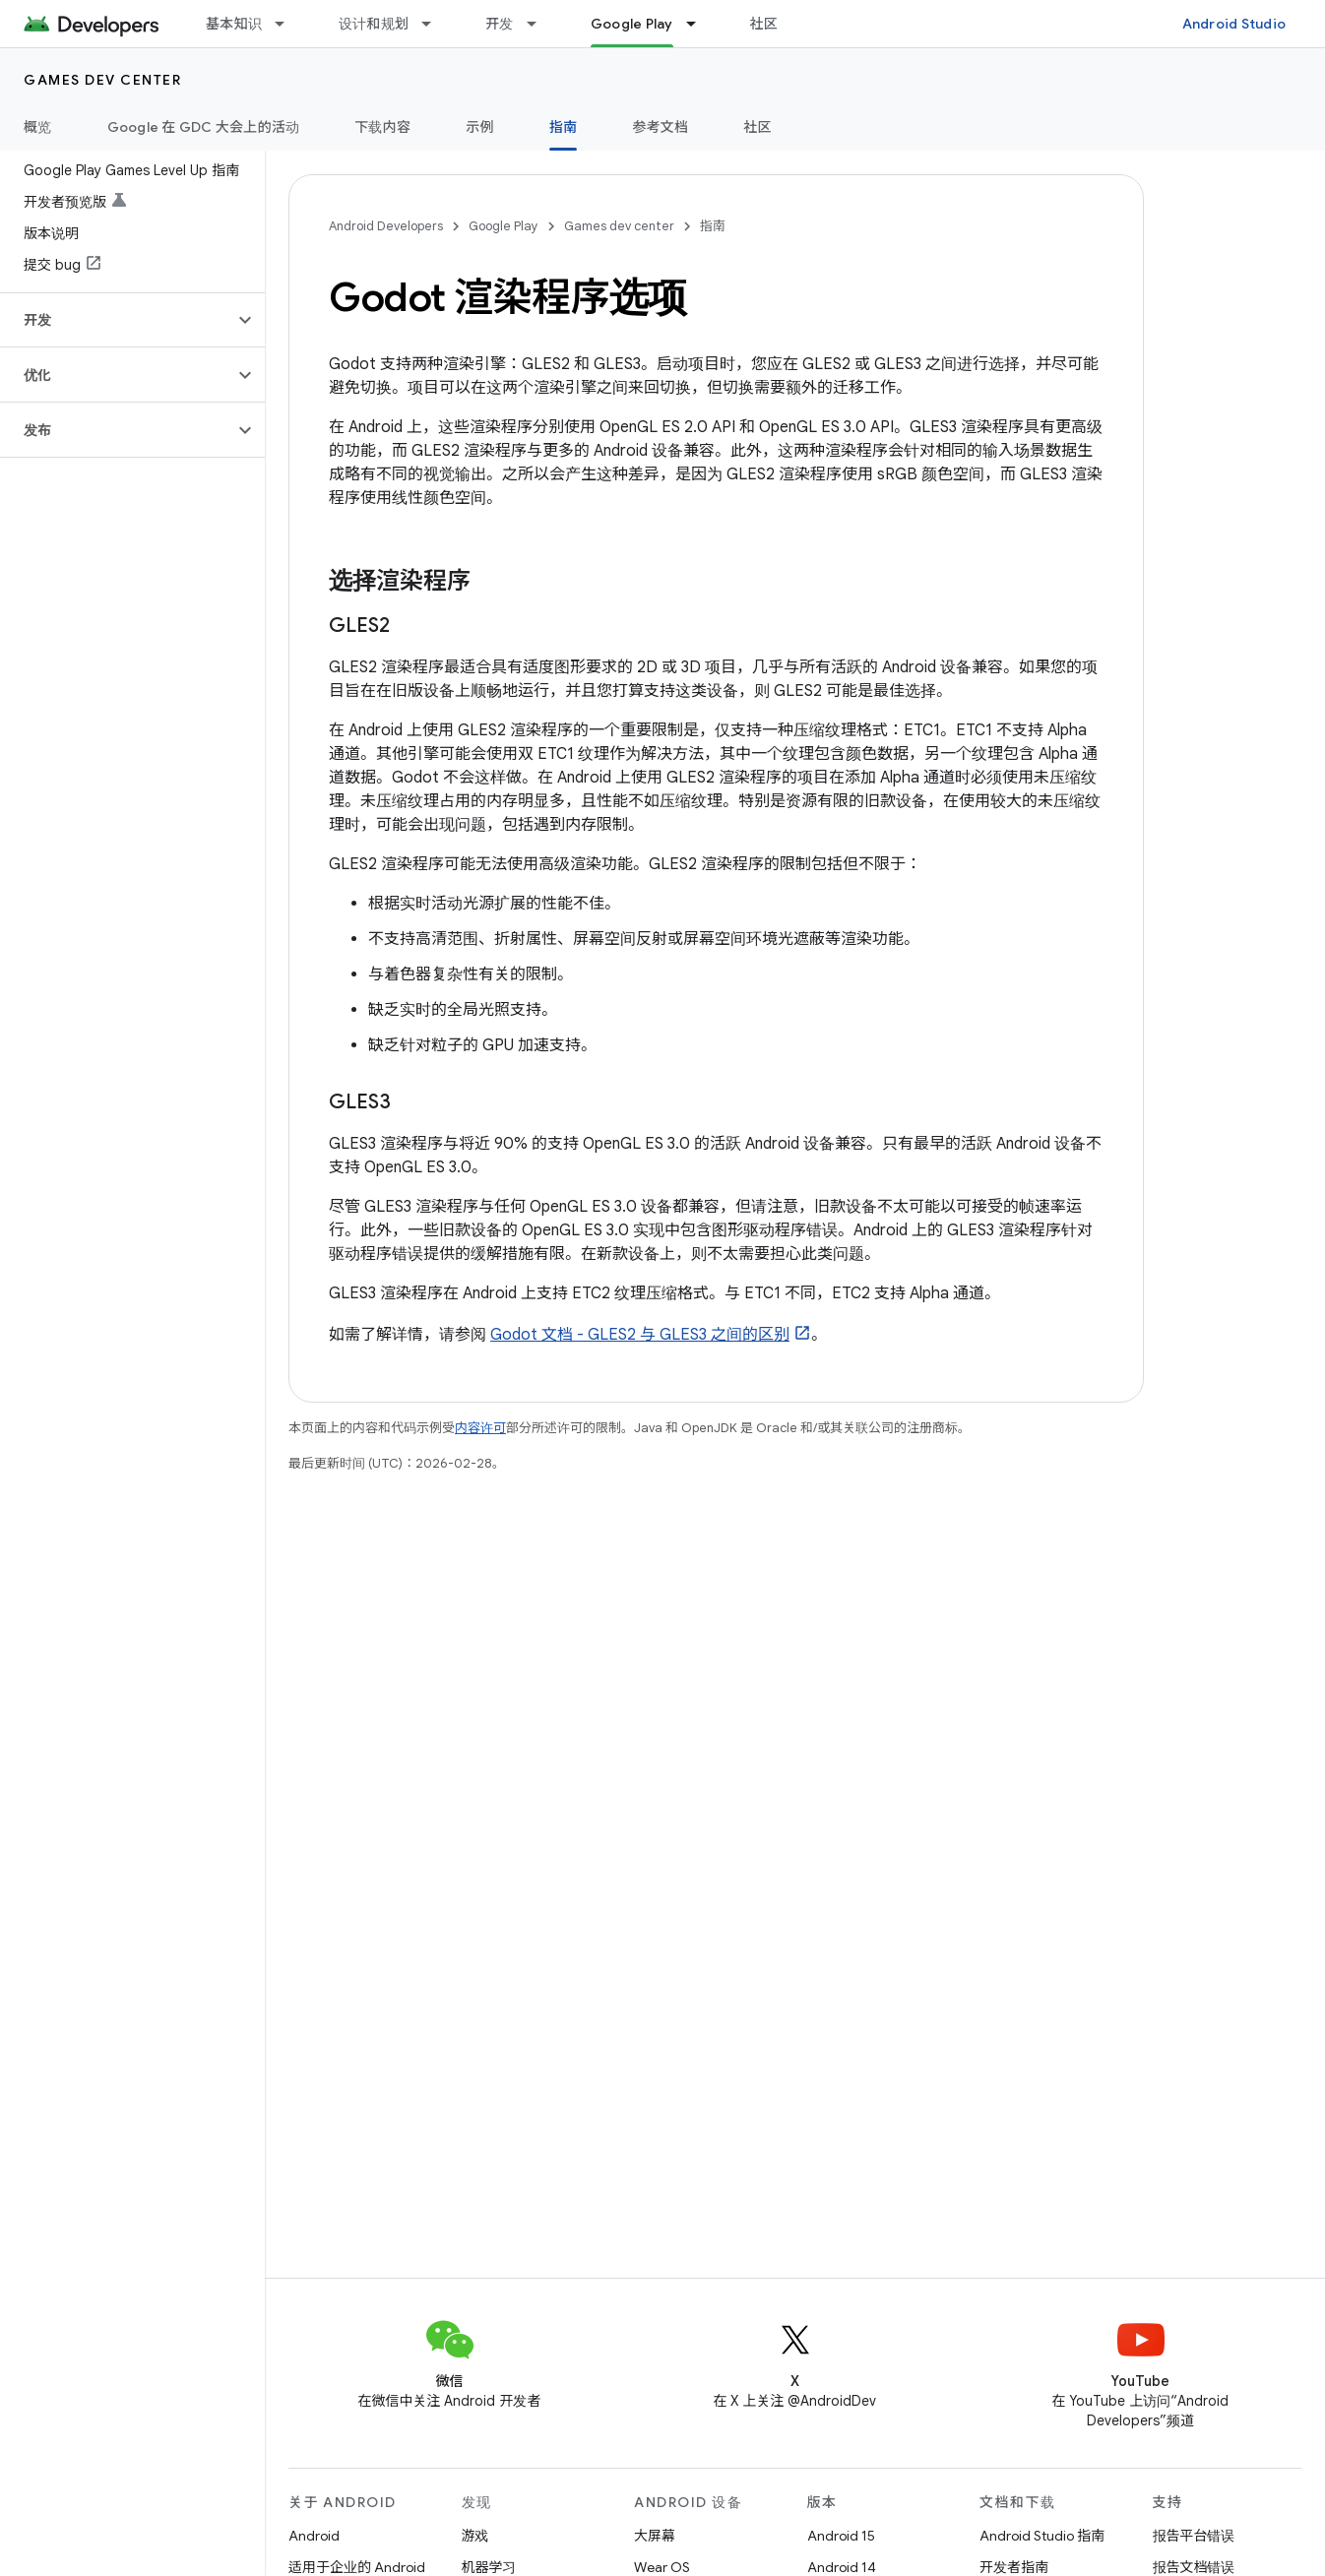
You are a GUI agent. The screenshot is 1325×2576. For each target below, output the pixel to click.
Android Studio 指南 (1041, 2536)
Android (314, 2536)
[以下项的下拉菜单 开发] (540, 23)
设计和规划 (374, 23)
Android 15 (841, 2536)
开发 (499, 23)
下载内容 (382, 127)
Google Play (503, 226)
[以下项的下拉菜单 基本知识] (288, 23)
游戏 (475, 2536)
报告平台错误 (1194, 2536)
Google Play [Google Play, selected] (632, 23)
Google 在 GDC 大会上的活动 (203, 127)
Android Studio (1234, 23)
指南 (713, 226)
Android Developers (386, 226)
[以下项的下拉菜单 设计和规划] (435, 23)
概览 (38, 127)
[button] (116, 320)
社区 (764, 23)
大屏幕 (654, 2536)
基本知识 (234, 23)
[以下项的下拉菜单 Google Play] (699, 23)
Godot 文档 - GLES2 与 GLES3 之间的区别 (639, 1335)
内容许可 (480, 1427)
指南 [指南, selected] (563, 127)
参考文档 (660, 127)
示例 (480, 127)
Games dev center (102, 80)
